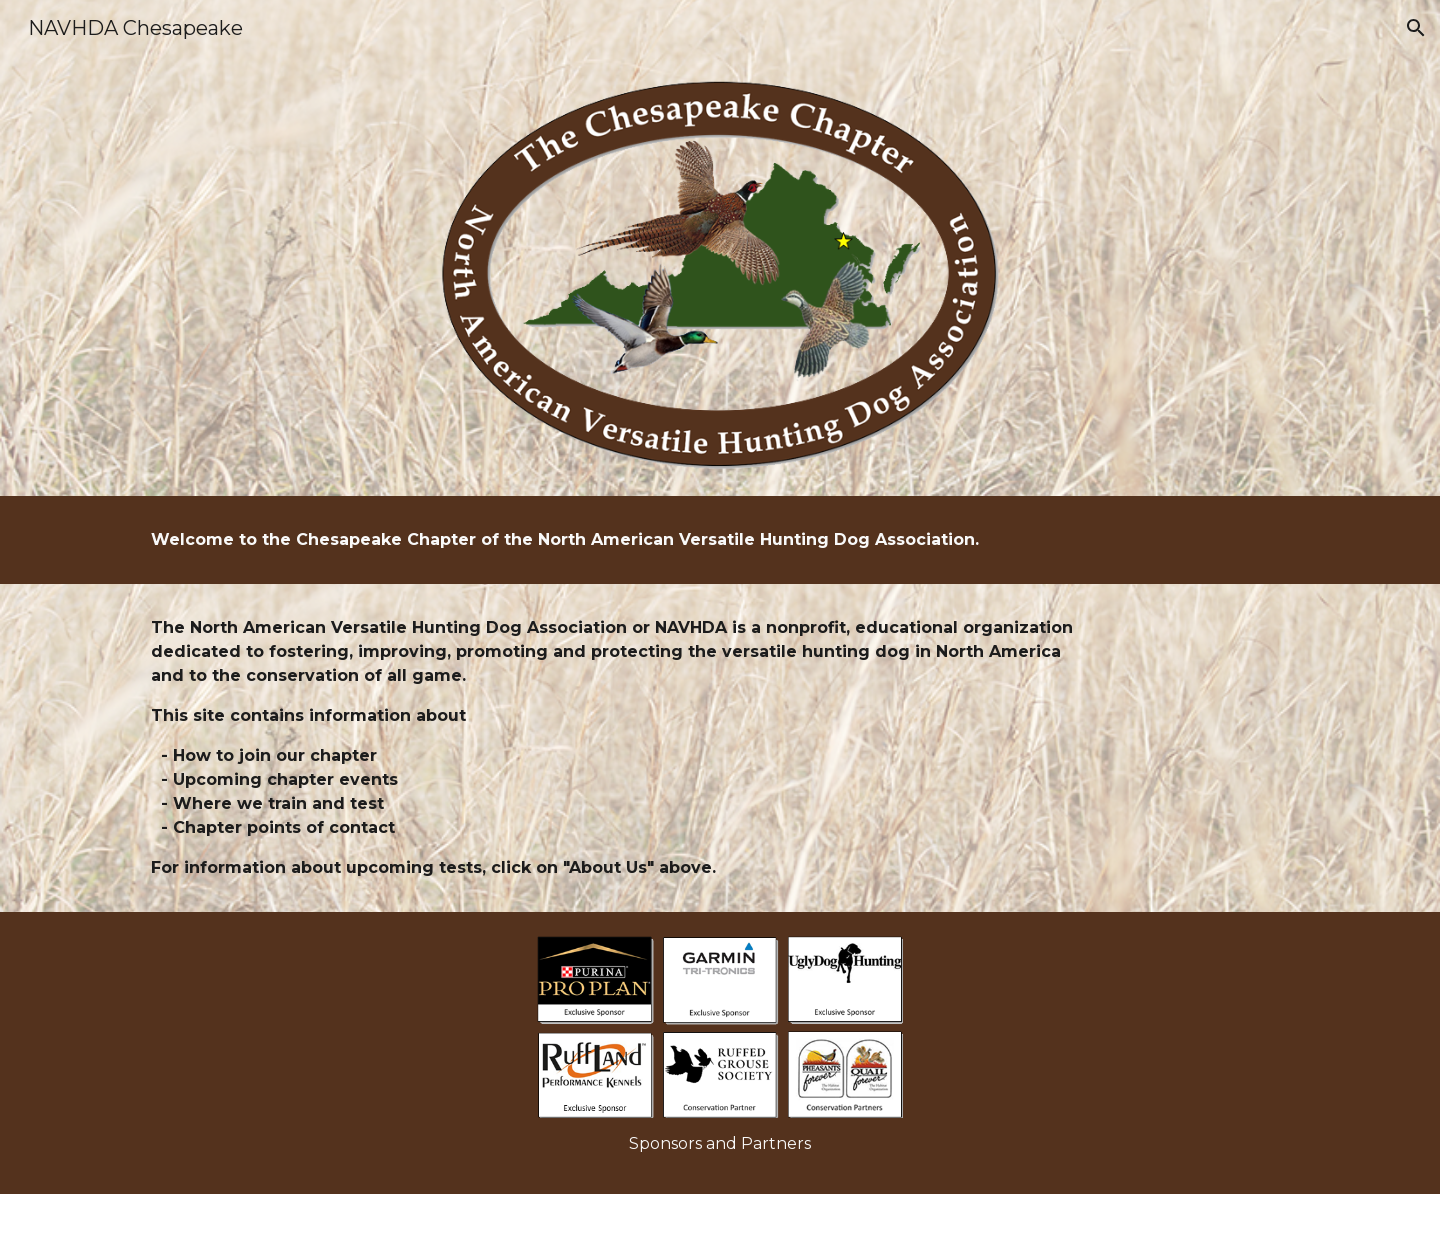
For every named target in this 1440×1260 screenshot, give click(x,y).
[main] (621, 540)
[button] (1416, 28)
